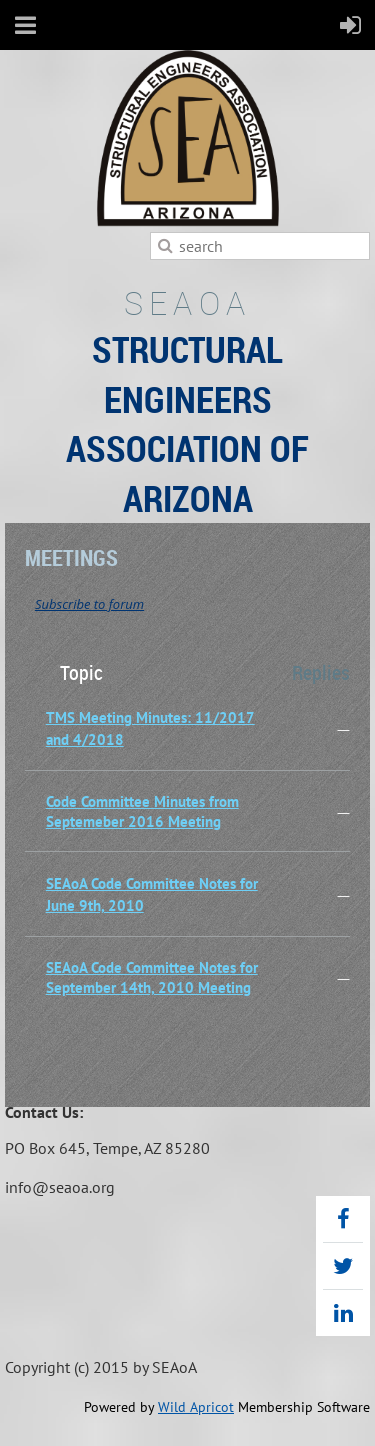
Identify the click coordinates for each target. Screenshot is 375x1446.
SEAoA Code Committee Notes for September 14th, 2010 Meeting (152, 977)
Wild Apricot (196, 1407)
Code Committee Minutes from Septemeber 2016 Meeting (142, 811)
